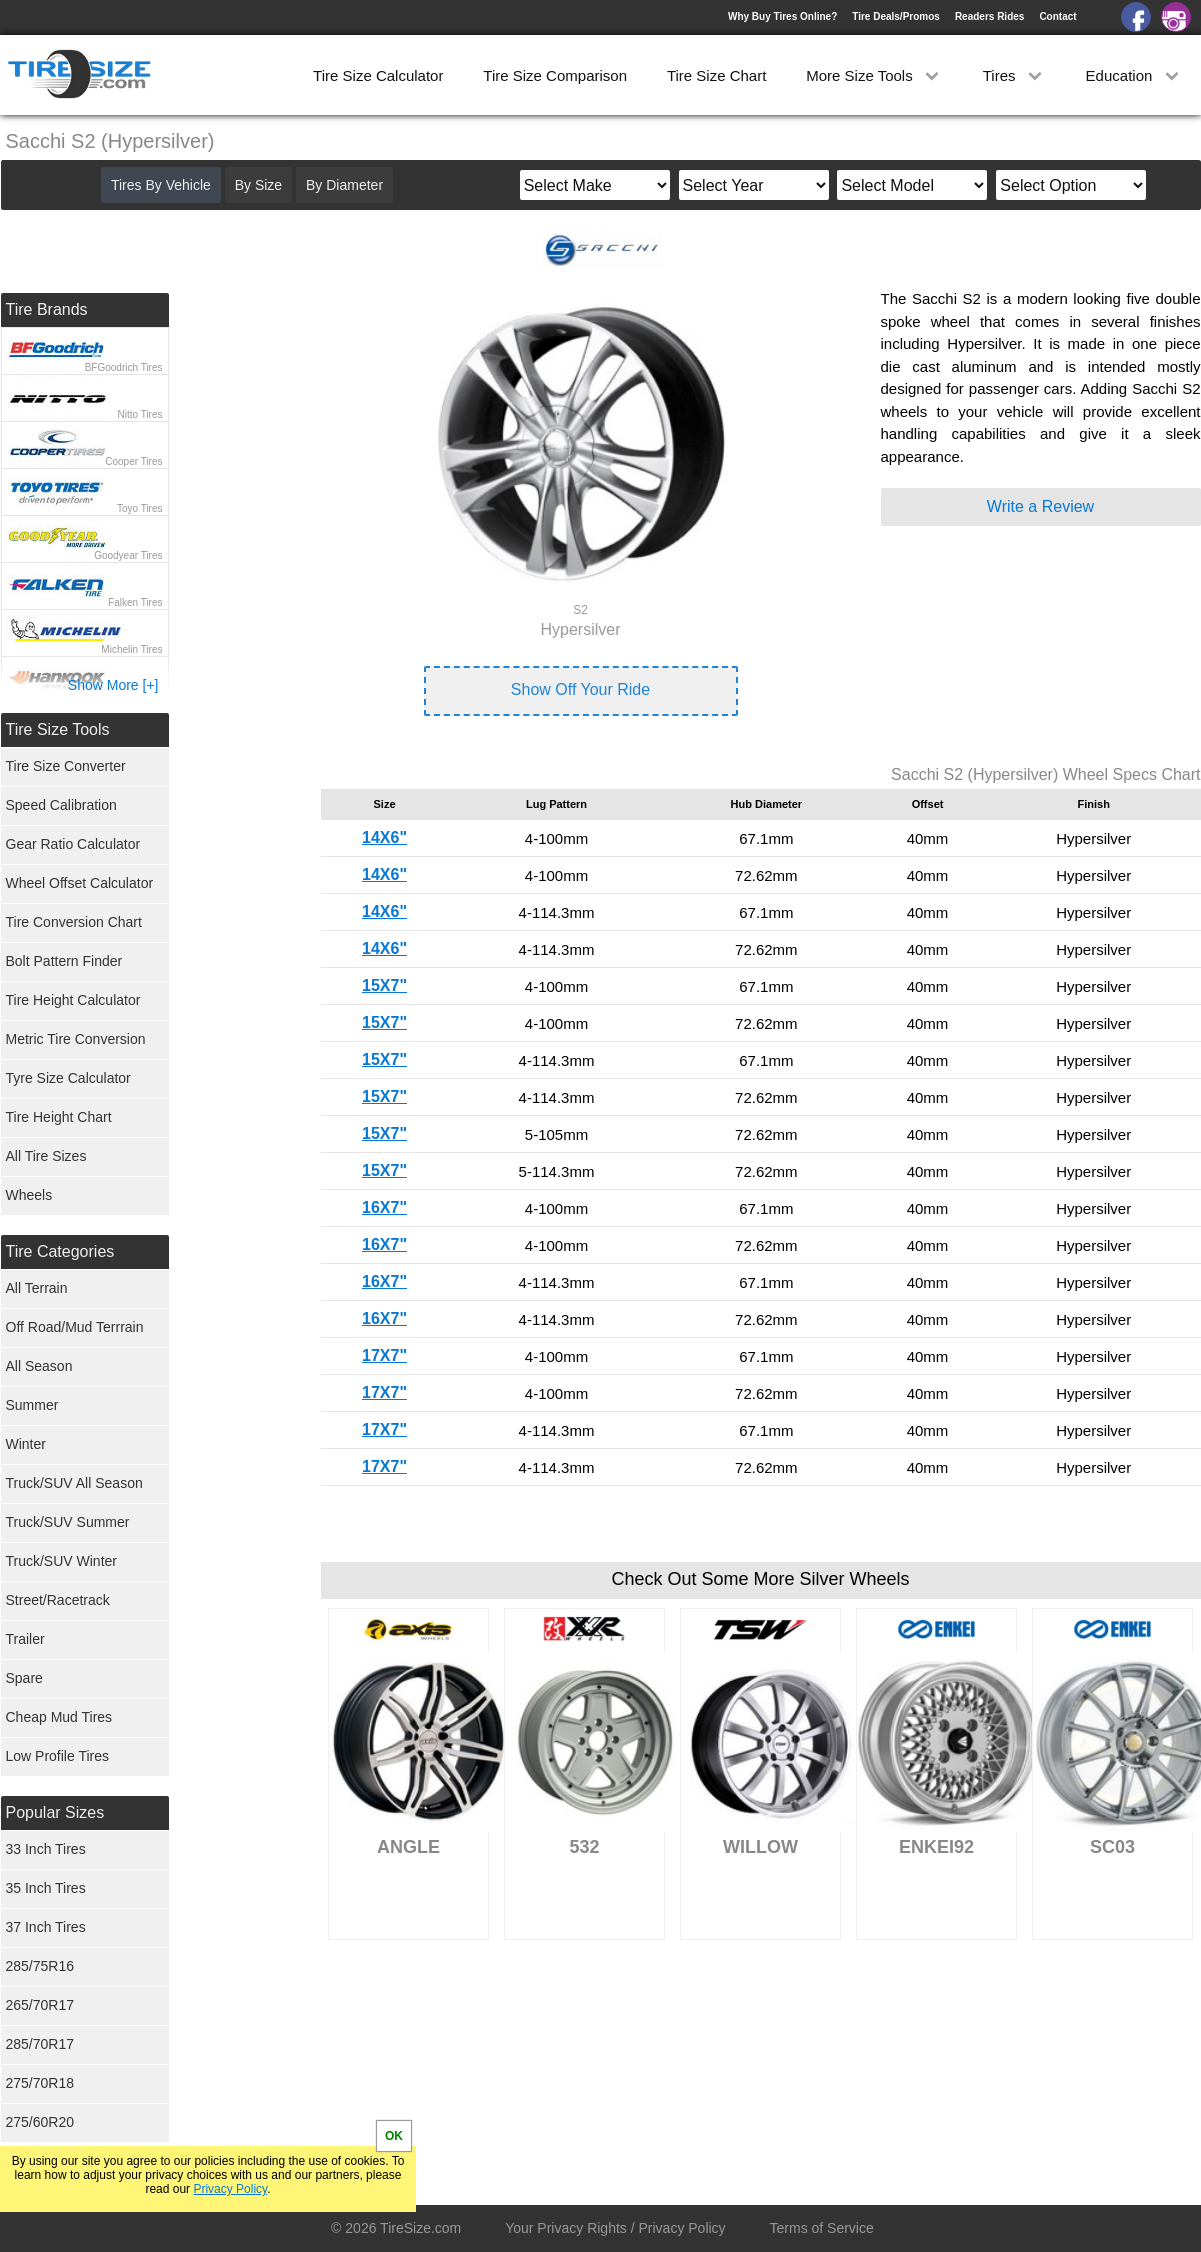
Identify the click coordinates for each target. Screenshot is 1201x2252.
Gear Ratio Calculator (73, 844)
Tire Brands (47, 309)
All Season (39, 1366)
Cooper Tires (133, 461)
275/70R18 (40, 2083)
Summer (32, 1405)
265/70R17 (40, 2005)
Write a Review (1040, 506)
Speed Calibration (61, 805)
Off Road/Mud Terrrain (75, 1327)
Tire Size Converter (66, 766)
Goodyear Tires (128, 555)
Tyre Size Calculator (68, 1078)
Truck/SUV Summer (68, 1522)
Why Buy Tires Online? (782, 16)
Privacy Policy (230, 2189)
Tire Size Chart (716, 75)
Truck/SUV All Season (74, 1483)
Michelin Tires (131, 649)
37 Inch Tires (46, 1927)
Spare (24, 1678)
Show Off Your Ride (580, 689)
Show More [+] (113, 685)
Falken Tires (135, 602)
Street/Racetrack (58, 1600)
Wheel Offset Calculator (80, 883)
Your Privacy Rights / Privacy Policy (615, 2228)
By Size (258, 185)
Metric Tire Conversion (76, 1039)
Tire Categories (60, 1251)
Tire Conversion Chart (74, 922)
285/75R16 (40, 1966)
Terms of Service (822, 2228)
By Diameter (344, 185)
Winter (26, 1444)
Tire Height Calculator (73, 1000)
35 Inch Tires (46, 1888)
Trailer (25, 1639)
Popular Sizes (55, 1812)
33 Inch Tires (46, 1849)
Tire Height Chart (59, 1117)
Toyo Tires (140, 508)
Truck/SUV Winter (62, 1561)
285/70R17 (40, 2044)
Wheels (29, 1195)
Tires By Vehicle (161, 185)
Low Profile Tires (57, 1756)
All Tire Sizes (46, 1156)
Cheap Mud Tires (59, 1717)
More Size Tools (874, 75)
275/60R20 (40, 2122)
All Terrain (37, 1288)
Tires (1014, 75)
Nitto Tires (139, 414)
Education (1134, 75)
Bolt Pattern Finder (64, 961)
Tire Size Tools (58, 729)
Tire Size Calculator (378, 75)
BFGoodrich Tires (124, 367)
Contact (1057, 16)
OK (394, 2136)
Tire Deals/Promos (896, 16)
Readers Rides (989, 16)
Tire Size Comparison (555, 75)
